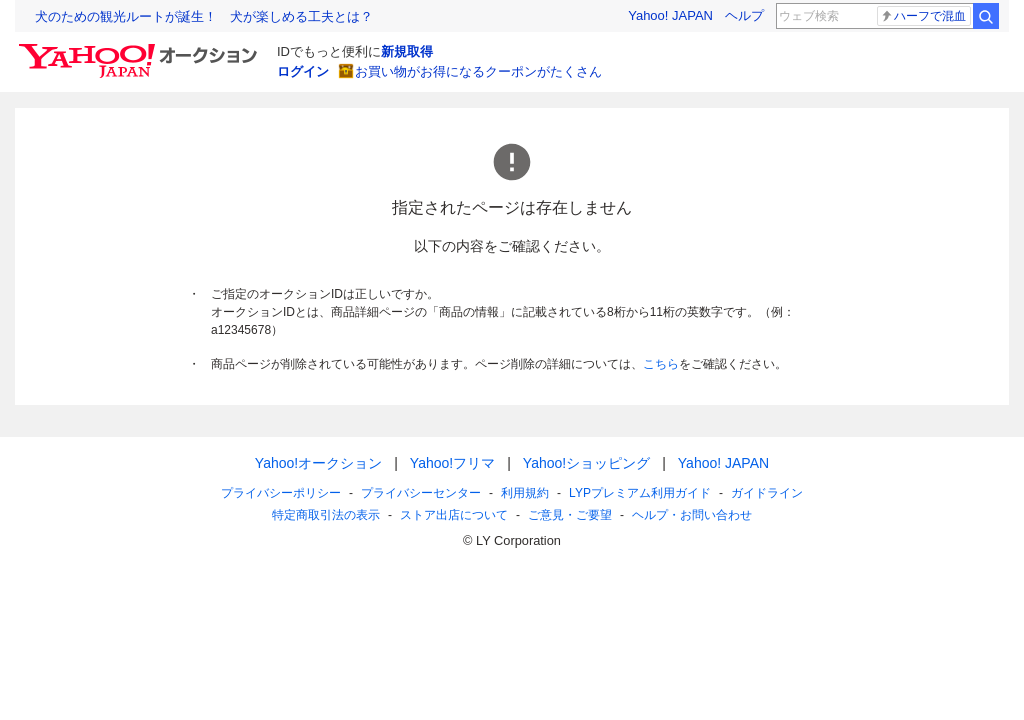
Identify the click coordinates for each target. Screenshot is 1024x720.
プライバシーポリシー (281, 493)
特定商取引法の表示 (326, 515)
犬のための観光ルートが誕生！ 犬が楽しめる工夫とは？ (204, 16)
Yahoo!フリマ (452, 463)
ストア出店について (454, 515)
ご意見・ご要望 (570, 515)
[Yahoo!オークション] (141, 49)
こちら (661, 364)
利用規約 (525, 493)
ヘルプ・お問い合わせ (692, 515)
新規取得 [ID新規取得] (407, 51)
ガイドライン (767, 493)
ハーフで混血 (923, 16)
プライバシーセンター (421, 493)
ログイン (303, 71)
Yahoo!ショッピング (586, 463)
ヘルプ (744, 15)
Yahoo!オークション (318, 463)
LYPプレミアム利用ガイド (640, 493)
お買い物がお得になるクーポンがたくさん (478, 71)
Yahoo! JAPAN (670, 15)
